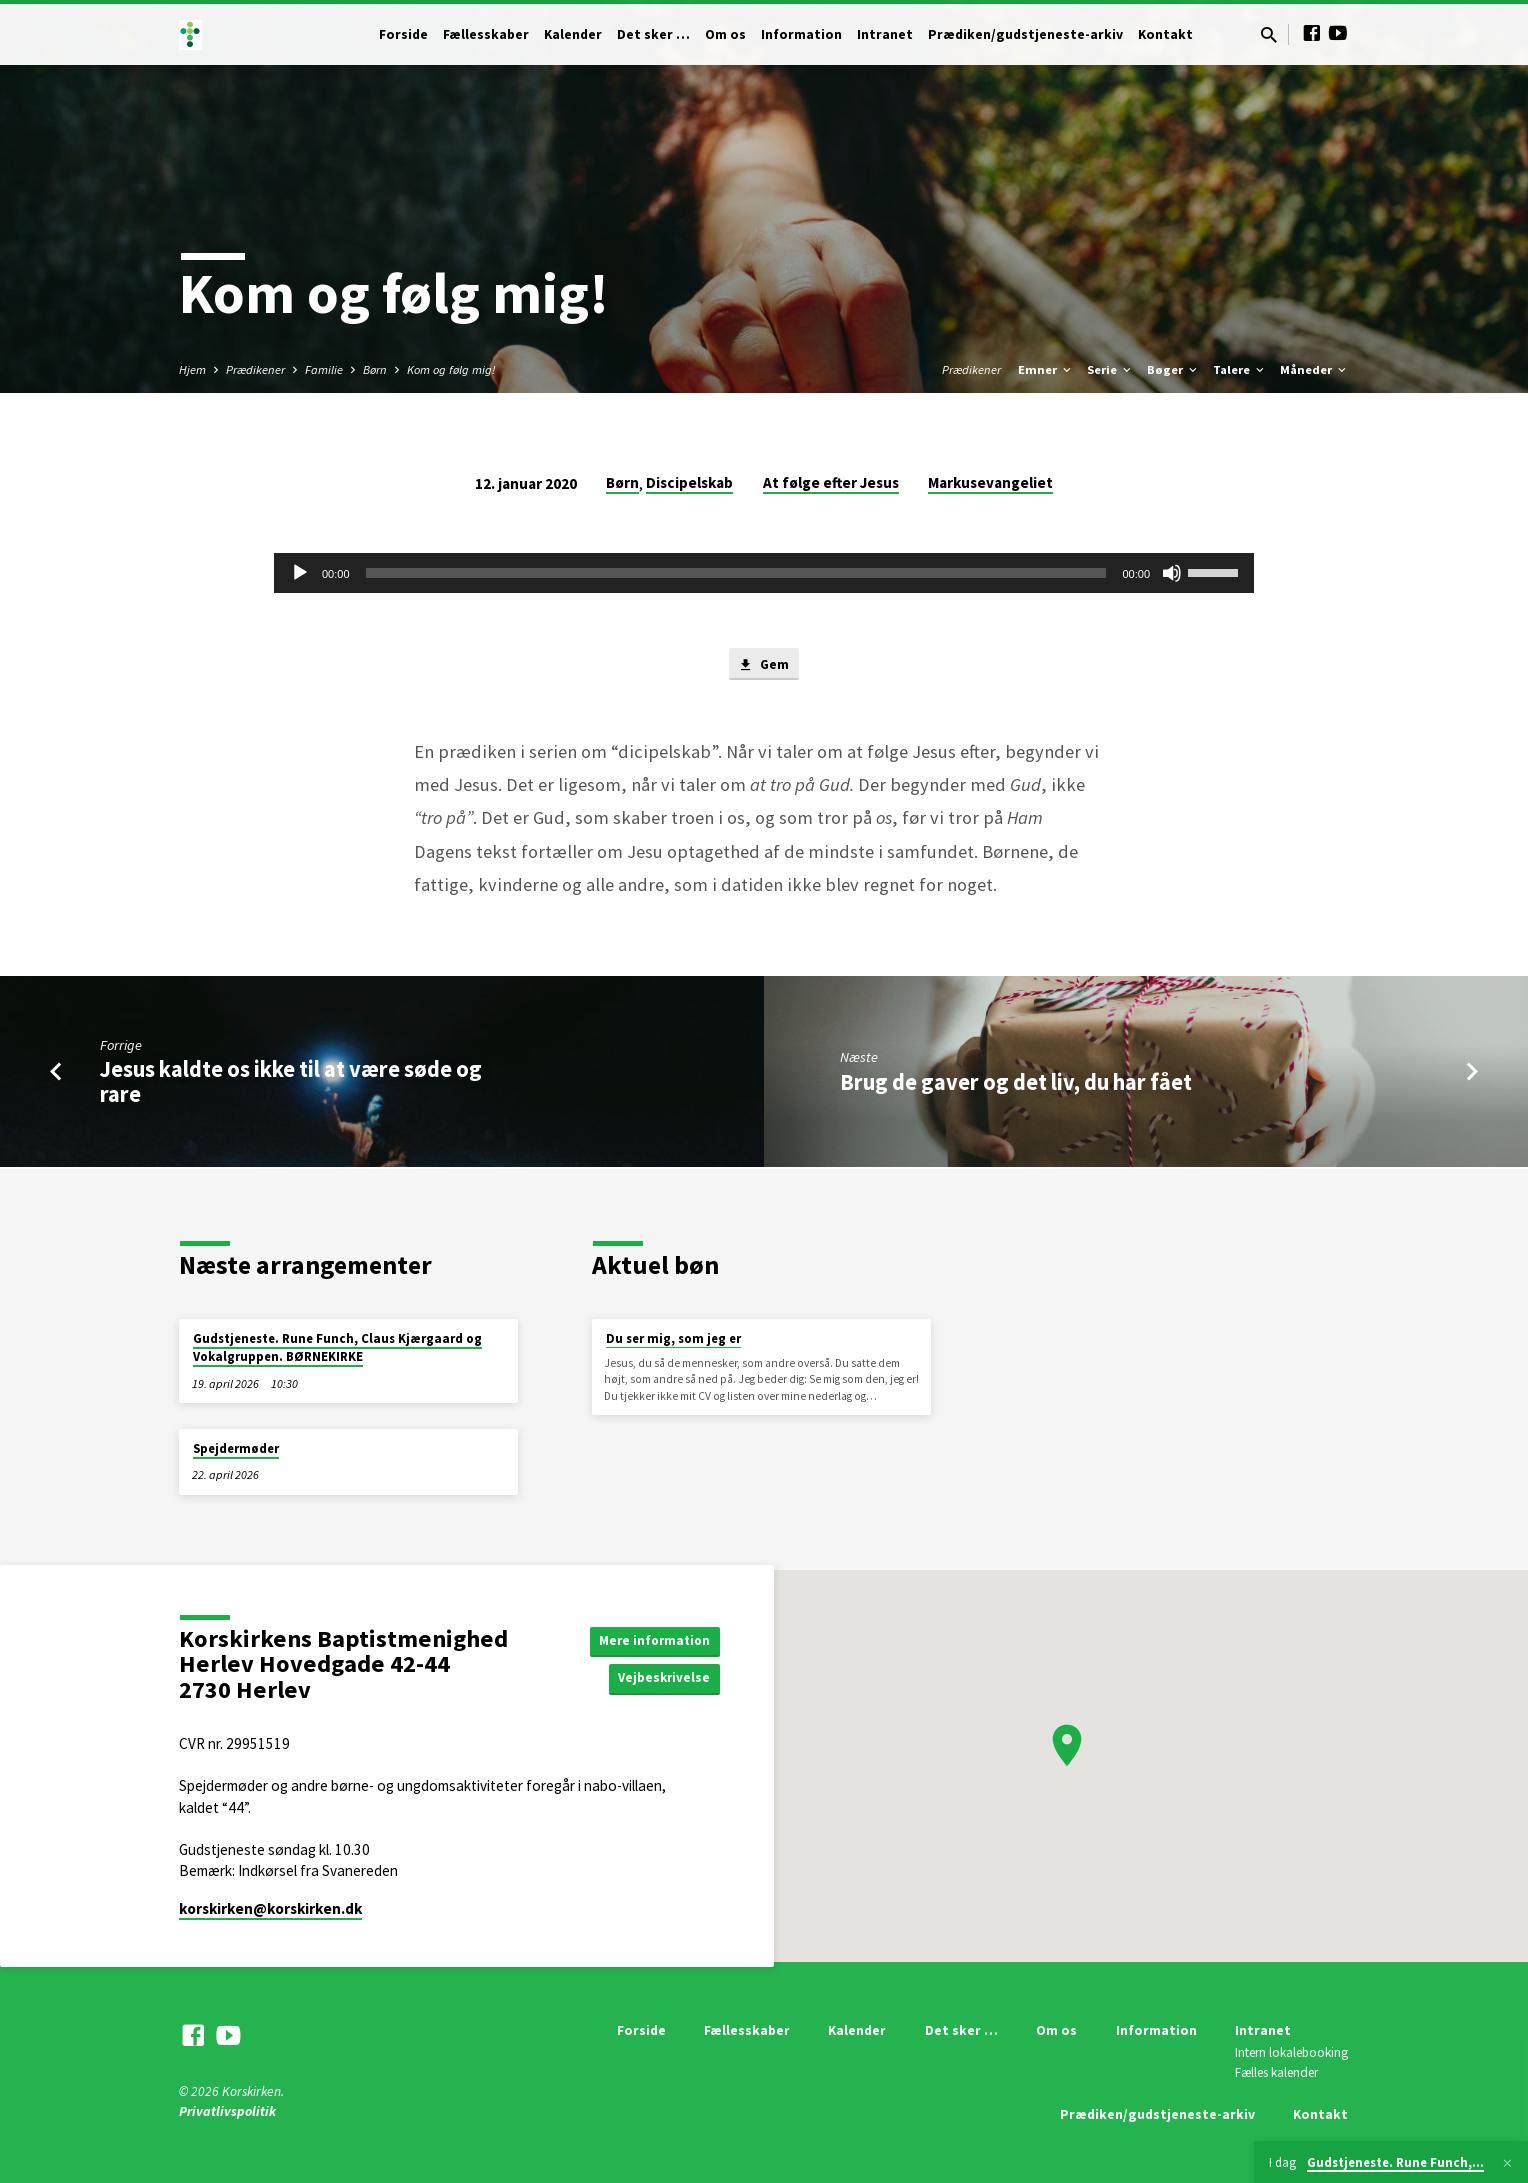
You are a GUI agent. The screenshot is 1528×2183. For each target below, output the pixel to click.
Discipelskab (689, 482)
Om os (725, 34)
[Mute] (1172, 573)
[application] (764, 573)
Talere (1240, 369)
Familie (324, 369)
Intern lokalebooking (1291, 2053)
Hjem (192, 369)
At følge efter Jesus (831, 482)
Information (801, 34)
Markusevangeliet (990, 482)
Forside (403, 34)
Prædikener (255, 369)
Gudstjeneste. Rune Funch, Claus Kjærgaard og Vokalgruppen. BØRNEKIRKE (337, 1347)
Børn (375, 369)
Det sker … (653, 34)
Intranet (885, 34)
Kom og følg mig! (451, 369)
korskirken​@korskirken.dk (270, 1908)
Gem (763, 666)
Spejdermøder (236, 1448)
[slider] (736, 573)
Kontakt (1165, 34)
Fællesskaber (486, 34)
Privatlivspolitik (227, 2111)
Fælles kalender (1276, 2072)
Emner (1046, 369)
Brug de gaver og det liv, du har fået (1016, 1084)
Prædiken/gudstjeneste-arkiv (1025, 34)
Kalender (573, 34)
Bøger (1173, 369)
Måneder (1314, 369)
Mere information (651, 1639)
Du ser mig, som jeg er (673, 1338)
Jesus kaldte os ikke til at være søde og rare (291, 1084)
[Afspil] (300, 573)
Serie (1110, 369)
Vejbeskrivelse (662, 1679)
